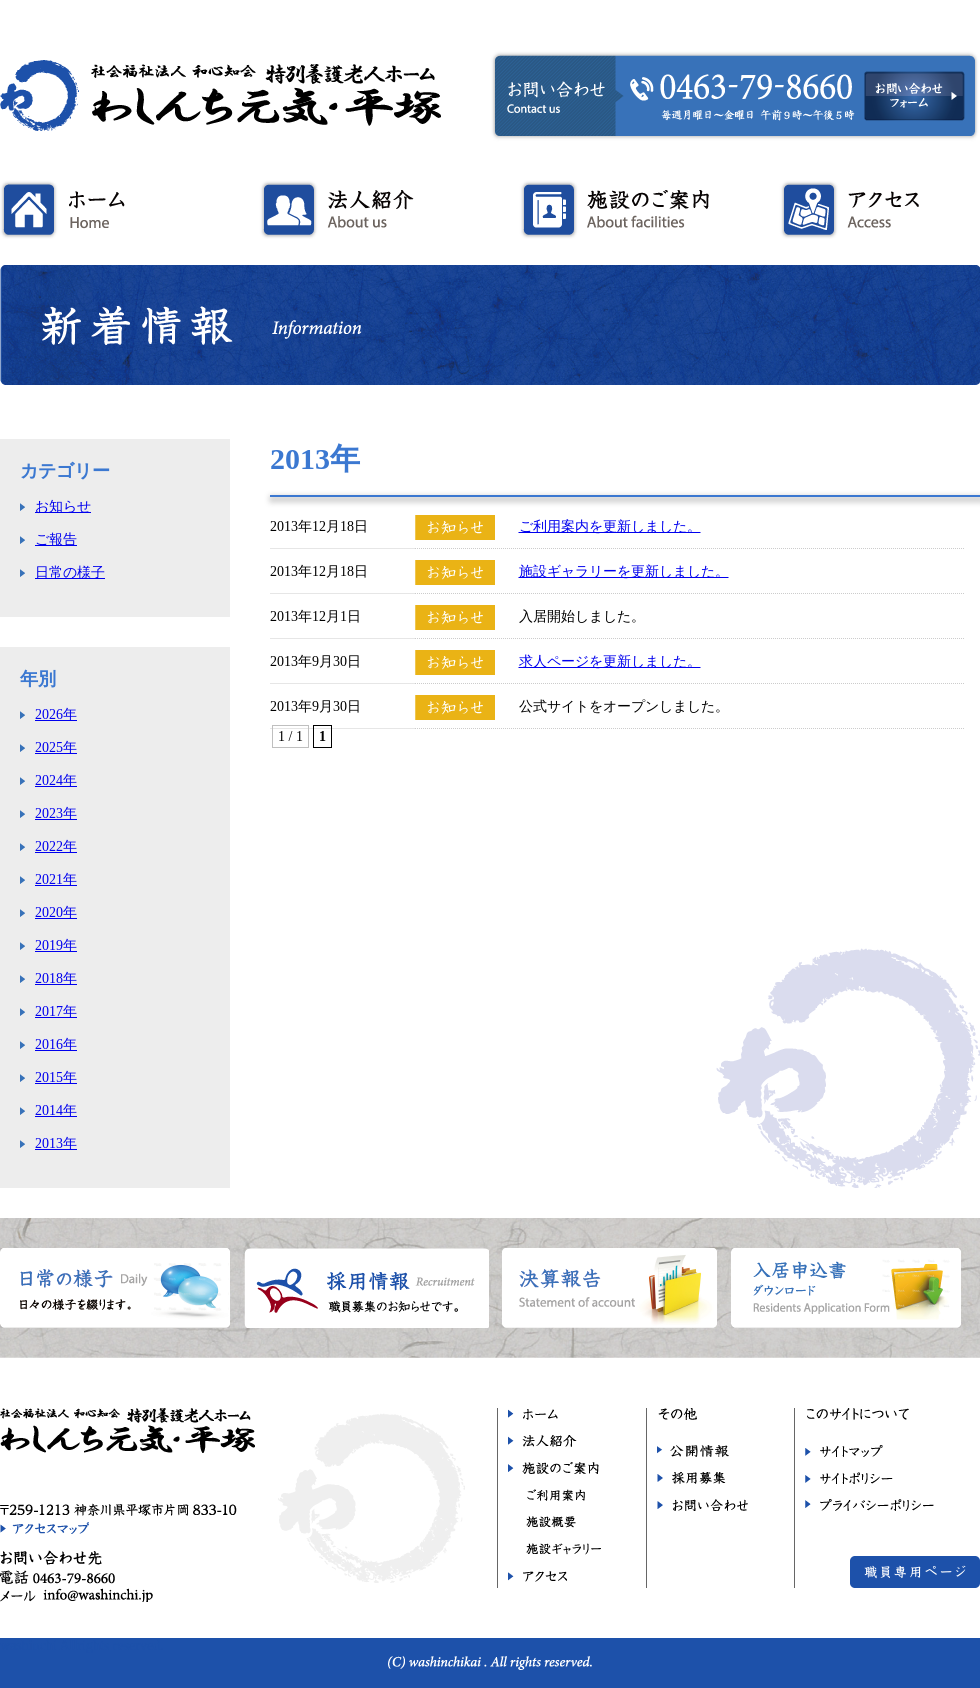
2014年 (56, 1110)
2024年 (56, 780)
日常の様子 (70, 572)
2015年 (56, 1077)
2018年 (56, 978)
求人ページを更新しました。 (610, 661)
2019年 (56, 945)
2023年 (56, 813)
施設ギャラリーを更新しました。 (624, 571)
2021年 (56, 879)
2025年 (56, 747)
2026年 (56, 714)
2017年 (56, 1011)
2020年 (56, 912)
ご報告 (56, 539)
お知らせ (63, 506)
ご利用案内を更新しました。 (610, 526)
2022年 (56, 846)
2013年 (56, 1143)
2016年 (56, 1044)
